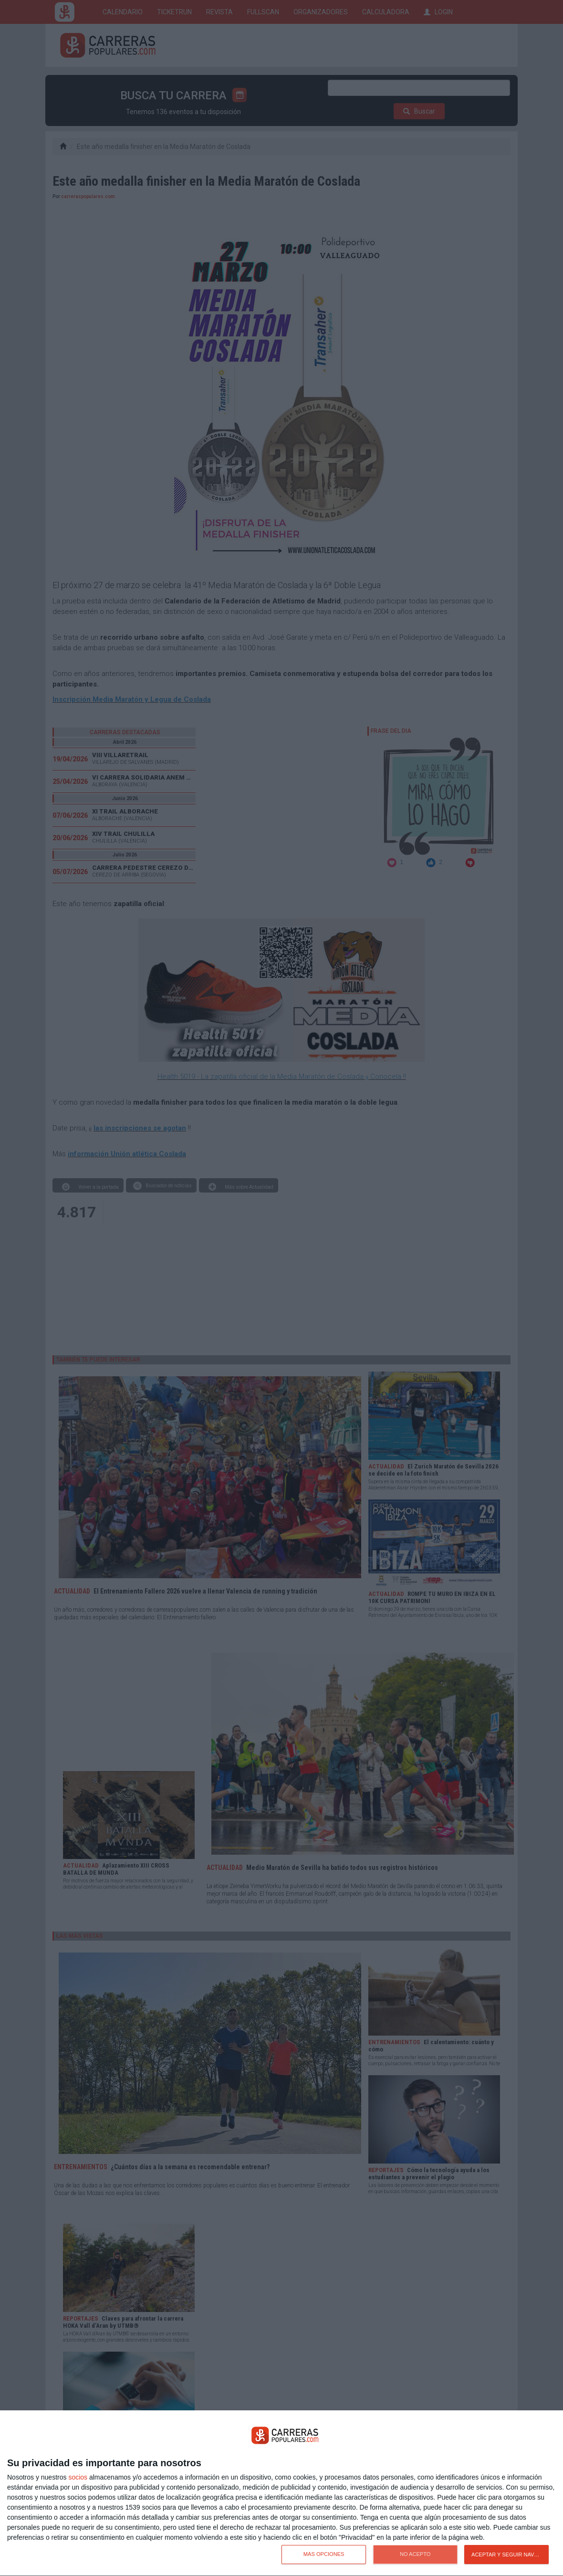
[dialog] (281, 2493)
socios (77, 2477)
